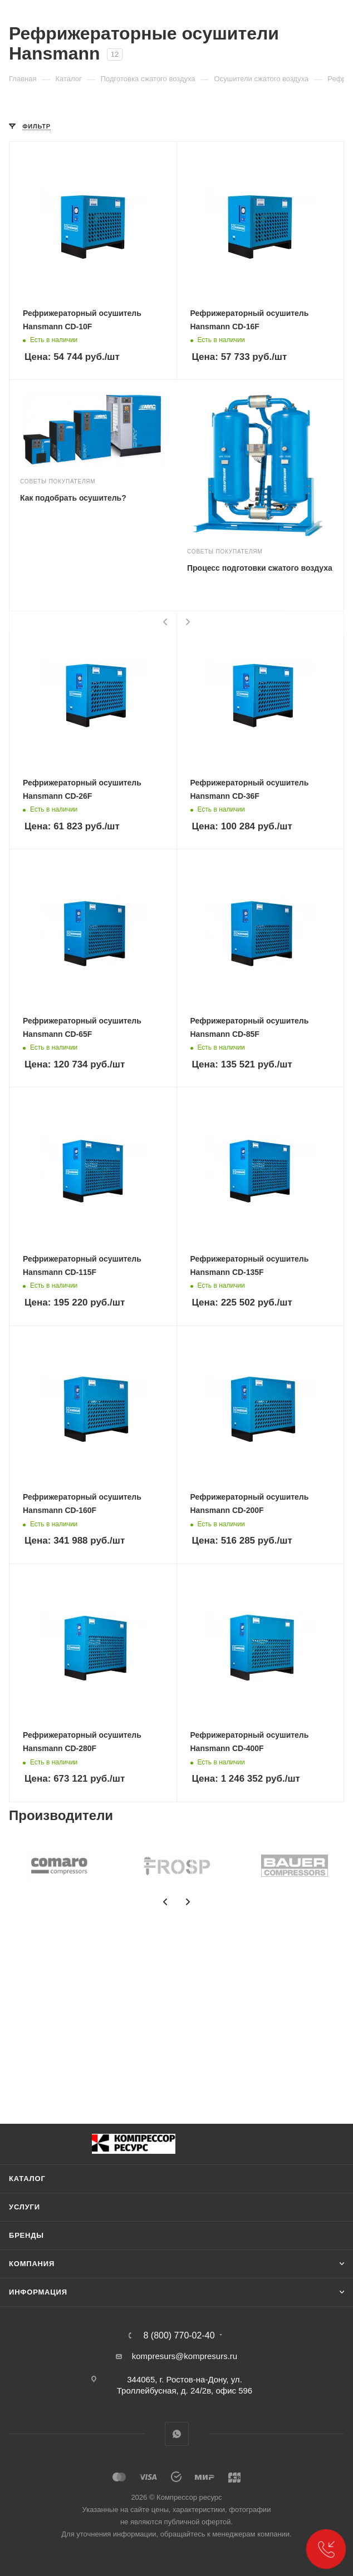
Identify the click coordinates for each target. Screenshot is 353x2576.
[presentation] (165, 622)
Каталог (27, 2178)
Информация (38, 2292)
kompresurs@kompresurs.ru (184, 2356)
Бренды (26, 2235)
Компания (32, 2263)
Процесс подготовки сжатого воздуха (259, 567)
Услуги (24, 2207)
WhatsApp (177, 2434)
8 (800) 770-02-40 (178, 2335)
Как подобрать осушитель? (73, 497)
